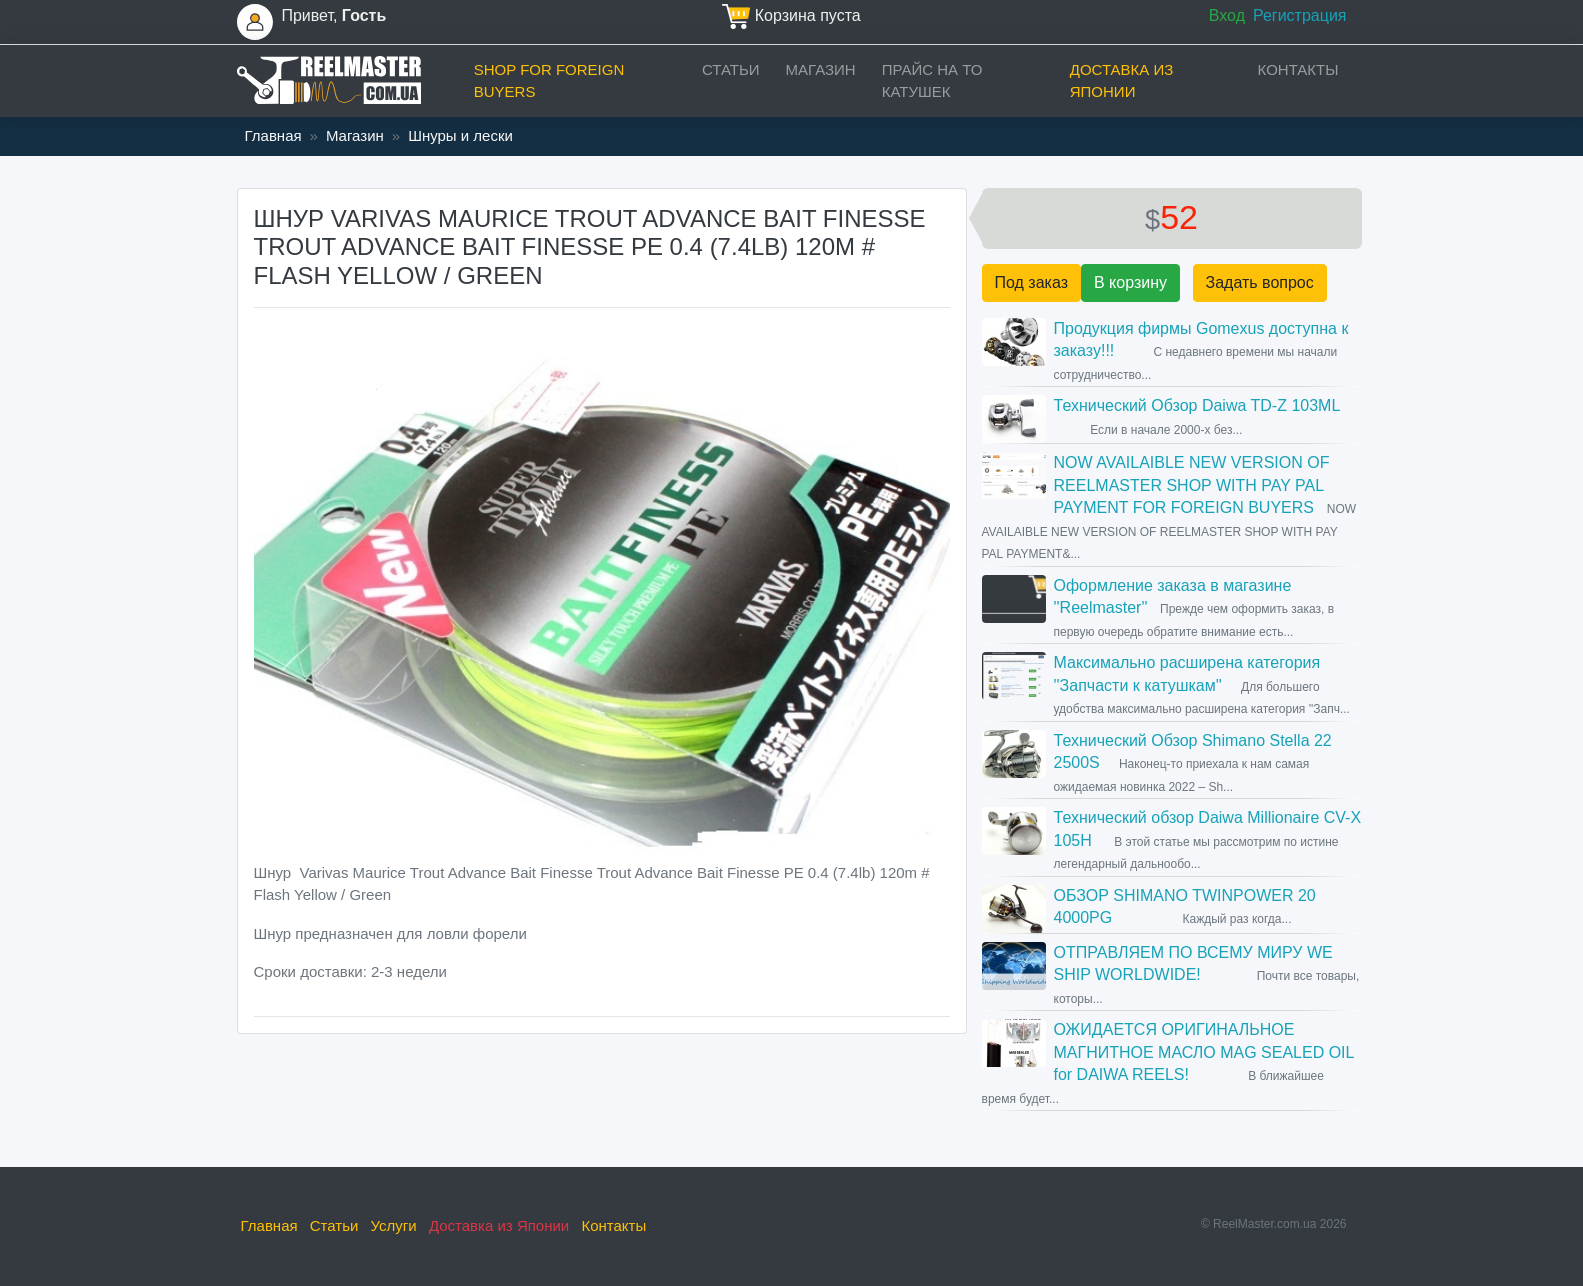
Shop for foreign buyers (549, 81)
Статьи (731, 69)
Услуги (394, 1225)
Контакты (1298, 69)
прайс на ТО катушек (932, 81)
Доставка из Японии (1122, 81)
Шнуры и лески (460, 135)
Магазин (821, 69)
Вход (1227, 15)
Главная (273, 135)
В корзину (1130, 282)
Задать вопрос (1260, 282)
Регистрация (1300, 15)
